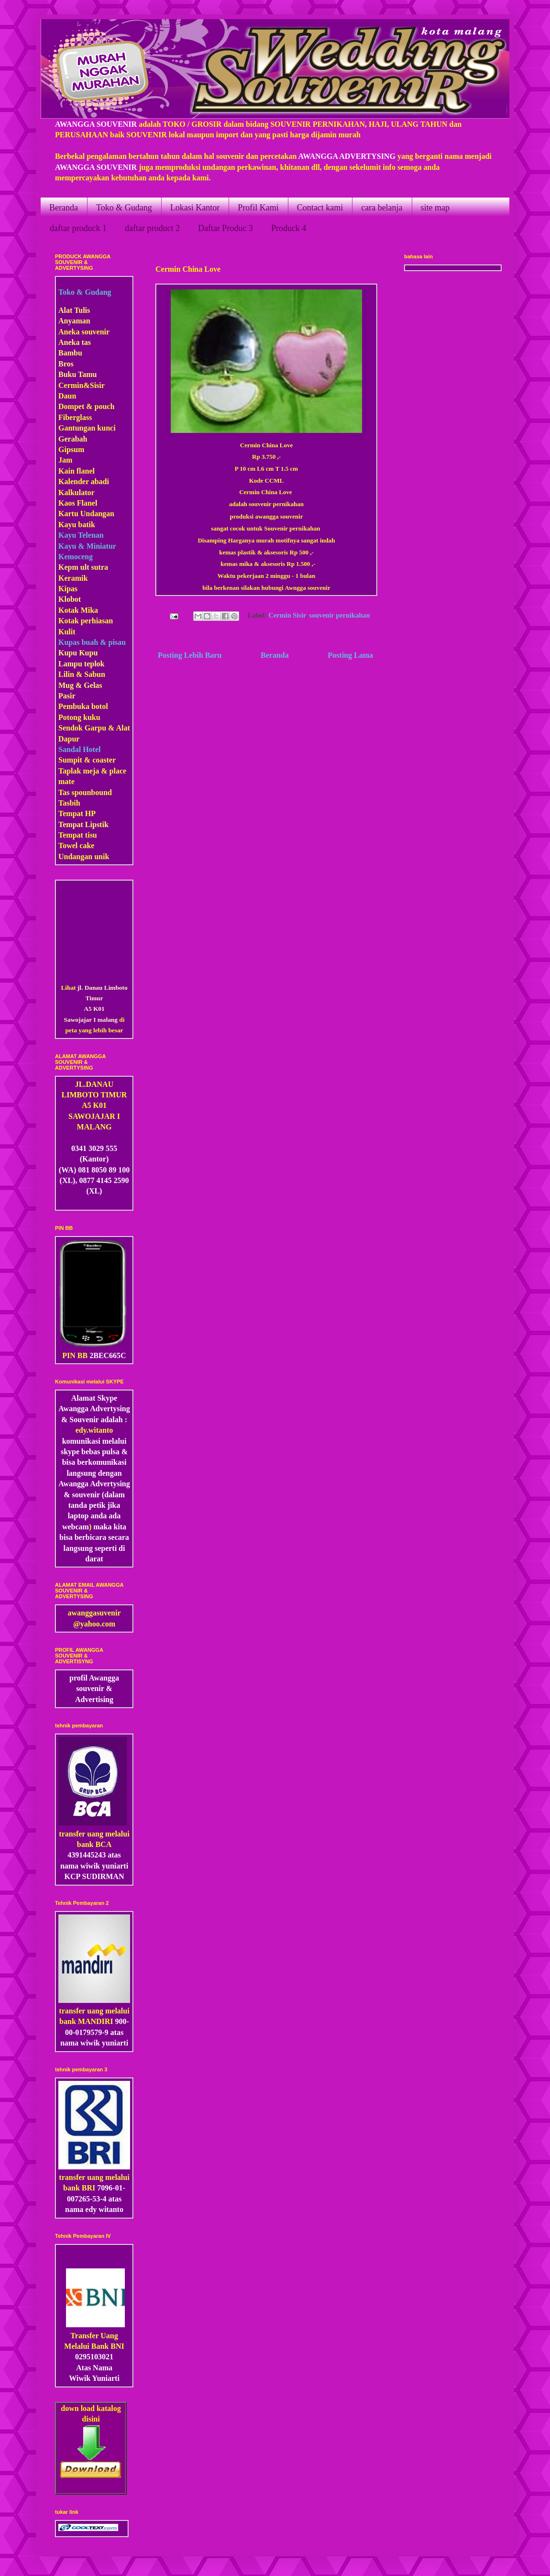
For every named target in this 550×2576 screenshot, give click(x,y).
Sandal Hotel (79, 749)
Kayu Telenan (81, 535)
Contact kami (320, 207)
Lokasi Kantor (195, 207)
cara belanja (381, 207)
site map (435, 207)
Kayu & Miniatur (87, 546)
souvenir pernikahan (339, 615)
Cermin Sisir (287, 615)
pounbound (93, 792)
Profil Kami (258, 207)
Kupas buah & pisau (92, 642)
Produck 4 (289, 228)
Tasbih (69, 803)
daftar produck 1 (78, 228)
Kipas (67, 589)
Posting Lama (350, 655)
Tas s (66, 792)
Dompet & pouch (86, 406)
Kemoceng (75, 557)
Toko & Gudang (124, 207)
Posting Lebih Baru (189, 655)
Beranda (63, 207)
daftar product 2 (152, 228)
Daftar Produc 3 (225, 228)
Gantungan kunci (87, 428)
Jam (65, 460)
